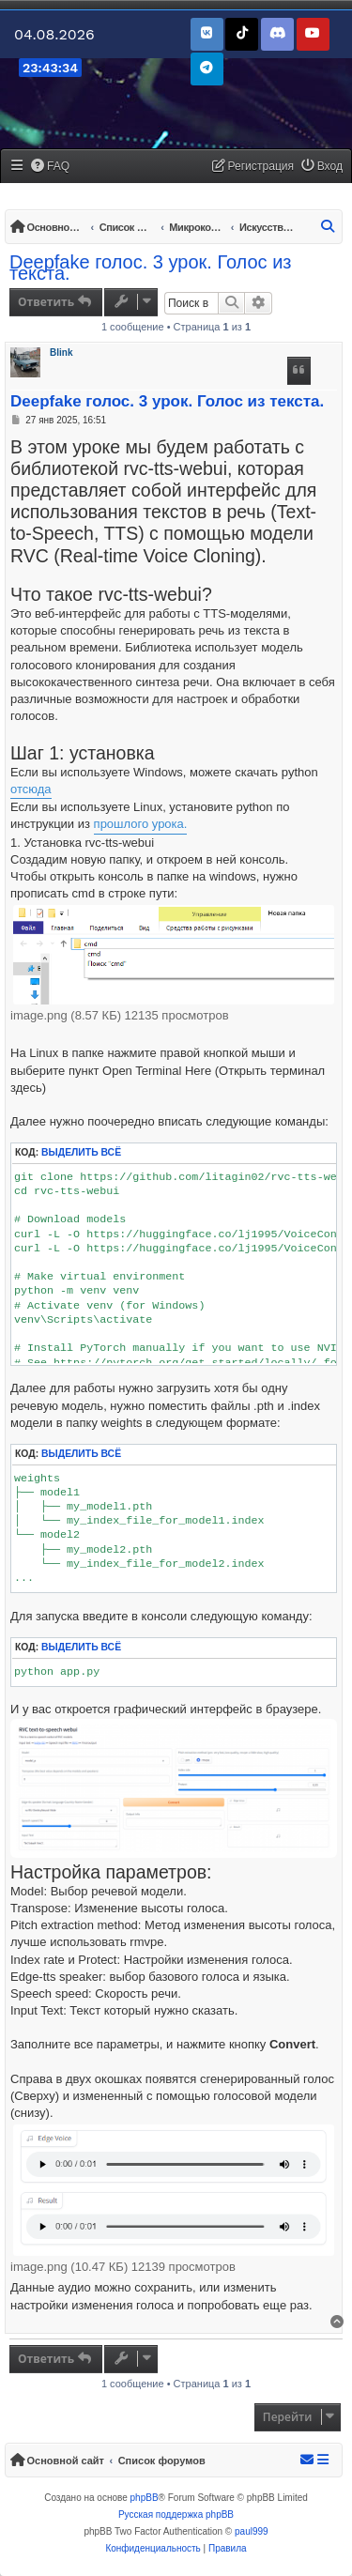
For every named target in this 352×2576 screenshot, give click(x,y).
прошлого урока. (141, 824)
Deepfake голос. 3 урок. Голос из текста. (150, 267)
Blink (61, 352)
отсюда (31, 789)
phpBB (144, 2497)
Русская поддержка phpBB (176, 2514)
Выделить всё (81, 1152)
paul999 (251, 2531)
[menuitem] (50, 166)
